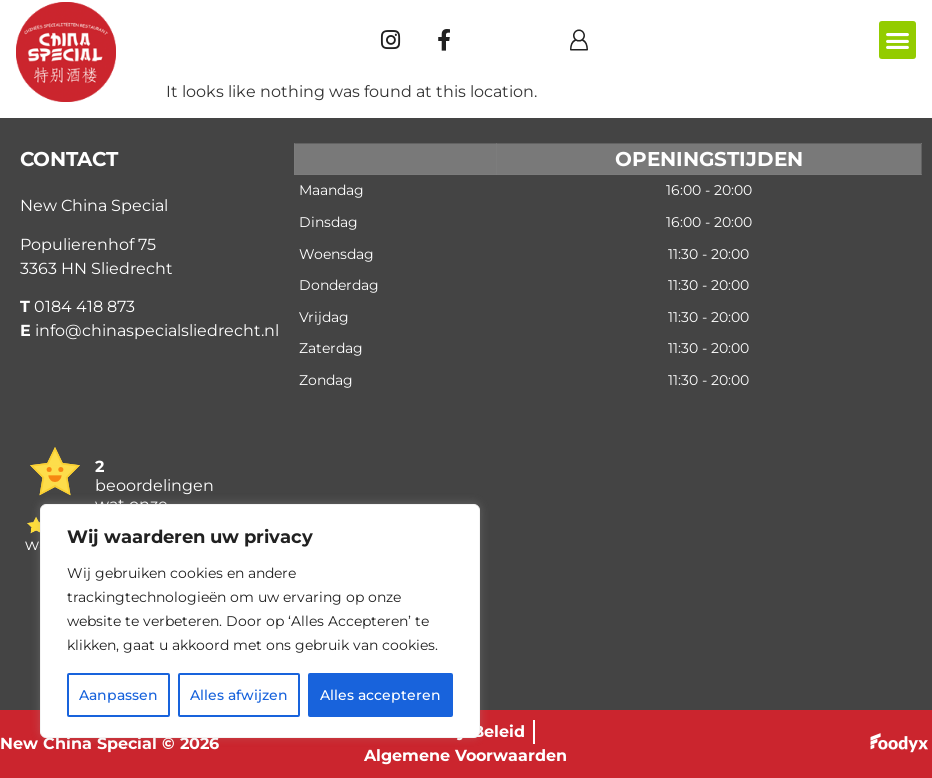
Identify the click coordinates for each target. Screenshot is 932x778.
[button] (898, 40)
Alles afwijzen (239, 695)
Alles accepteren (380, 695)
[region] (260, 621)
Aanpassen (118, 695)
